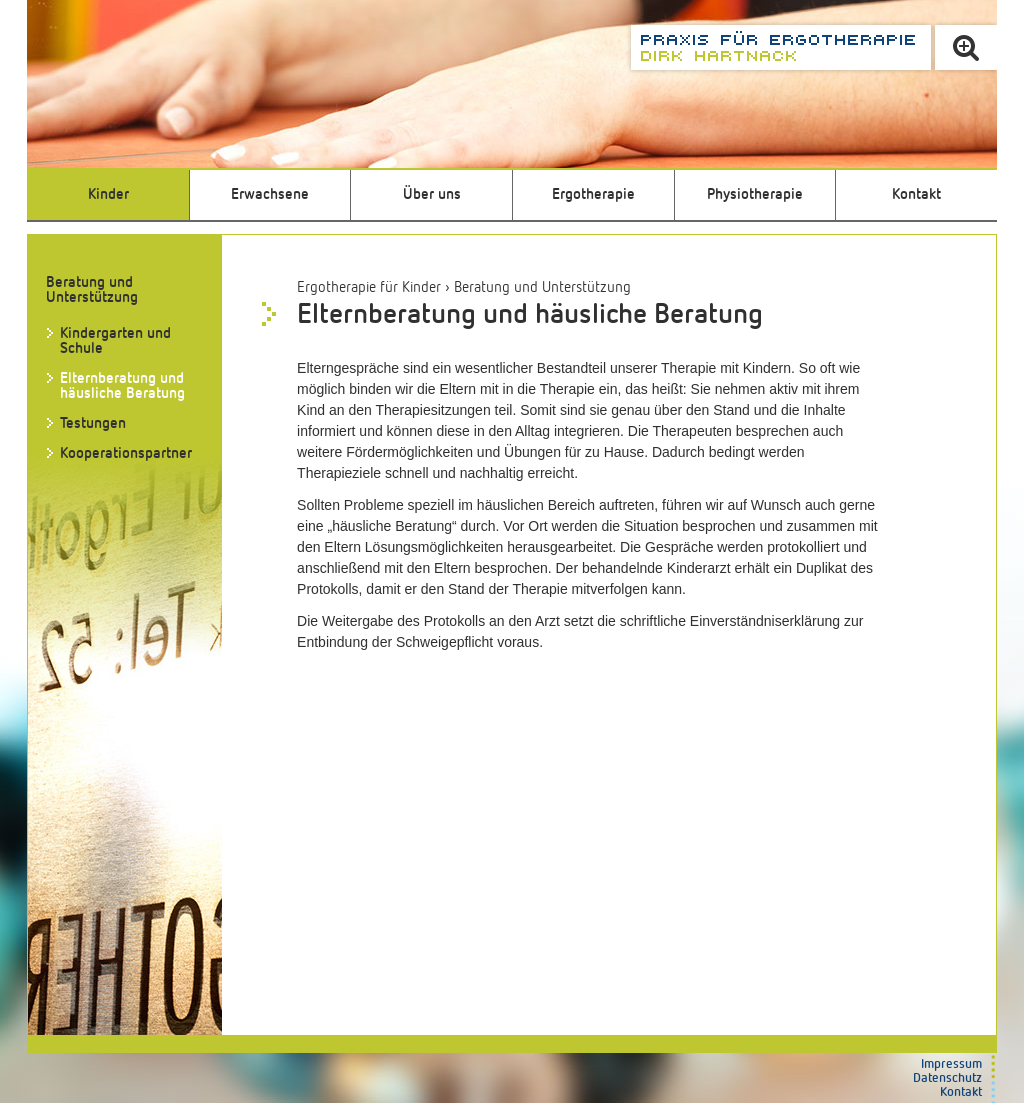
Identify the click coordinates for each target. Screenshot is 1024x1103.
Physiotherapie (755, 194)
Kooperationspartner (126, 453)
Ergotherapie (593, 194)
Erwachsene (270, 194)
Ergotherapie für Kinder (369, 287)
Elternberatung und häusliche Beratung (122, 386)
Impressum (951, 1064)
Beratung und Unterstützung (542, 287)
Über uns (432, 194)
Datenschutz (947, 1078)
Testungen (93, 423)
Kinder (108, 194)
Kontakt (916, 194)
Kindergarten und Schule (115, 341)
